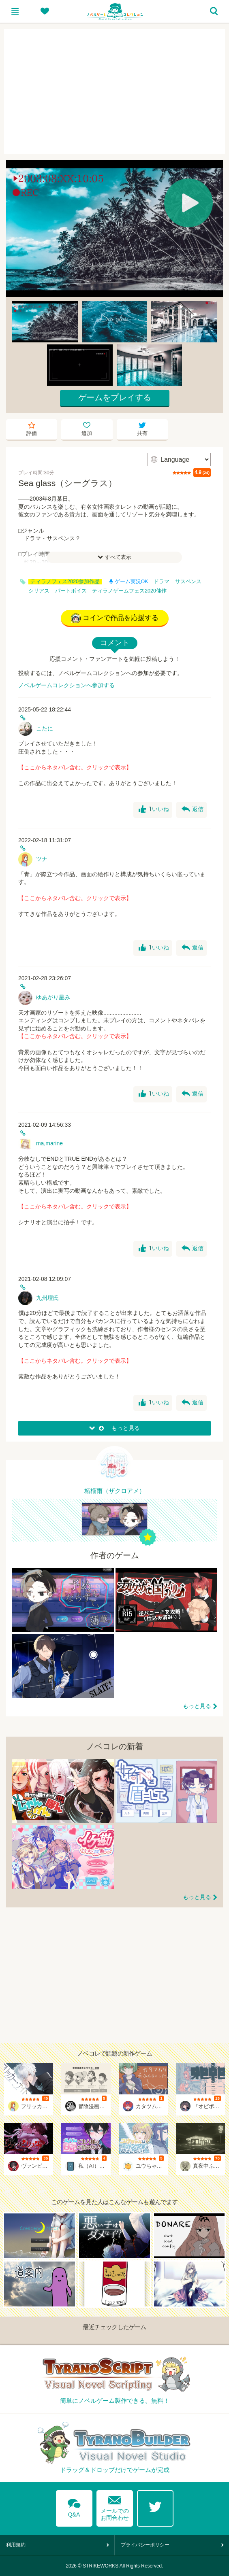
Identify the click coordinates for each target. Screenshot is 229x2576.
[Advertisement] (114, 91)
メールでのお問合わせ (115, 2506)
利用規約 (16, 2545)
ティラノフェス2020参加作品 (65, 581)
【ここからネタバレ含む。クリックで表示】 (75, 767)
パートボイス (71, 591)
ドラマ (161, 581)
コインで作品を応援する (114, 618)
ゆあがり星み (53, 997)
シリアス (38, 591)
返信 (192, 809)
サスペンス (188, 581)
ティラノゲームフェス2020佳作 (129, 591)
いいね (154, 809)
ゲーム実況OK (128, 581)
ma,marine (49, 1143)
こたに (44, 728)
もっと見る (197, 1706)
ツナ (41, 859)
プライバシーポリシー (145, 2545)
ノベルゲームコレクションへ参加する (66, 685)
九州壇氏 (47, 1298)
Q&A (74, 2506)
